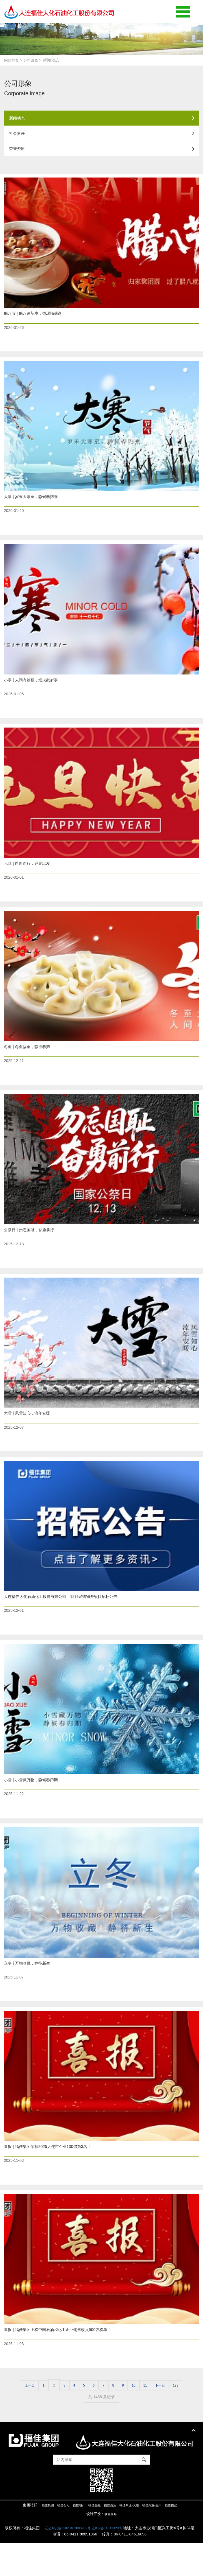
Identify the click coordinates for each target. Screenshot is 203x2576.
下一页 (168, 2418)
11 (151, 2418)
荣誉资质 (102, 155)
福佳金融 (91, 2538)
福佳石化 (55, 2538)
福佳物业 (181, 2538)
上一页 (19, 2418)
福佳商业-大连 (132, 2538)
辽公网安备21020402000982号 (103, 2561)
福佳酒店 (110, 2538)
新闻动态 (102, 119)
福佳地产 (73, 2538)
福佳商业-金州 (159, 2538)
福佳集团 (36, 2538)
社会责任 (102, 137)
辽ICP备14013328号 (149, 2561)
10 (138, 2418)
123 (186, 2418)
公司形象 (34, 60)
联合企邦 (110, 2547)
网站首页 (12, 60)
